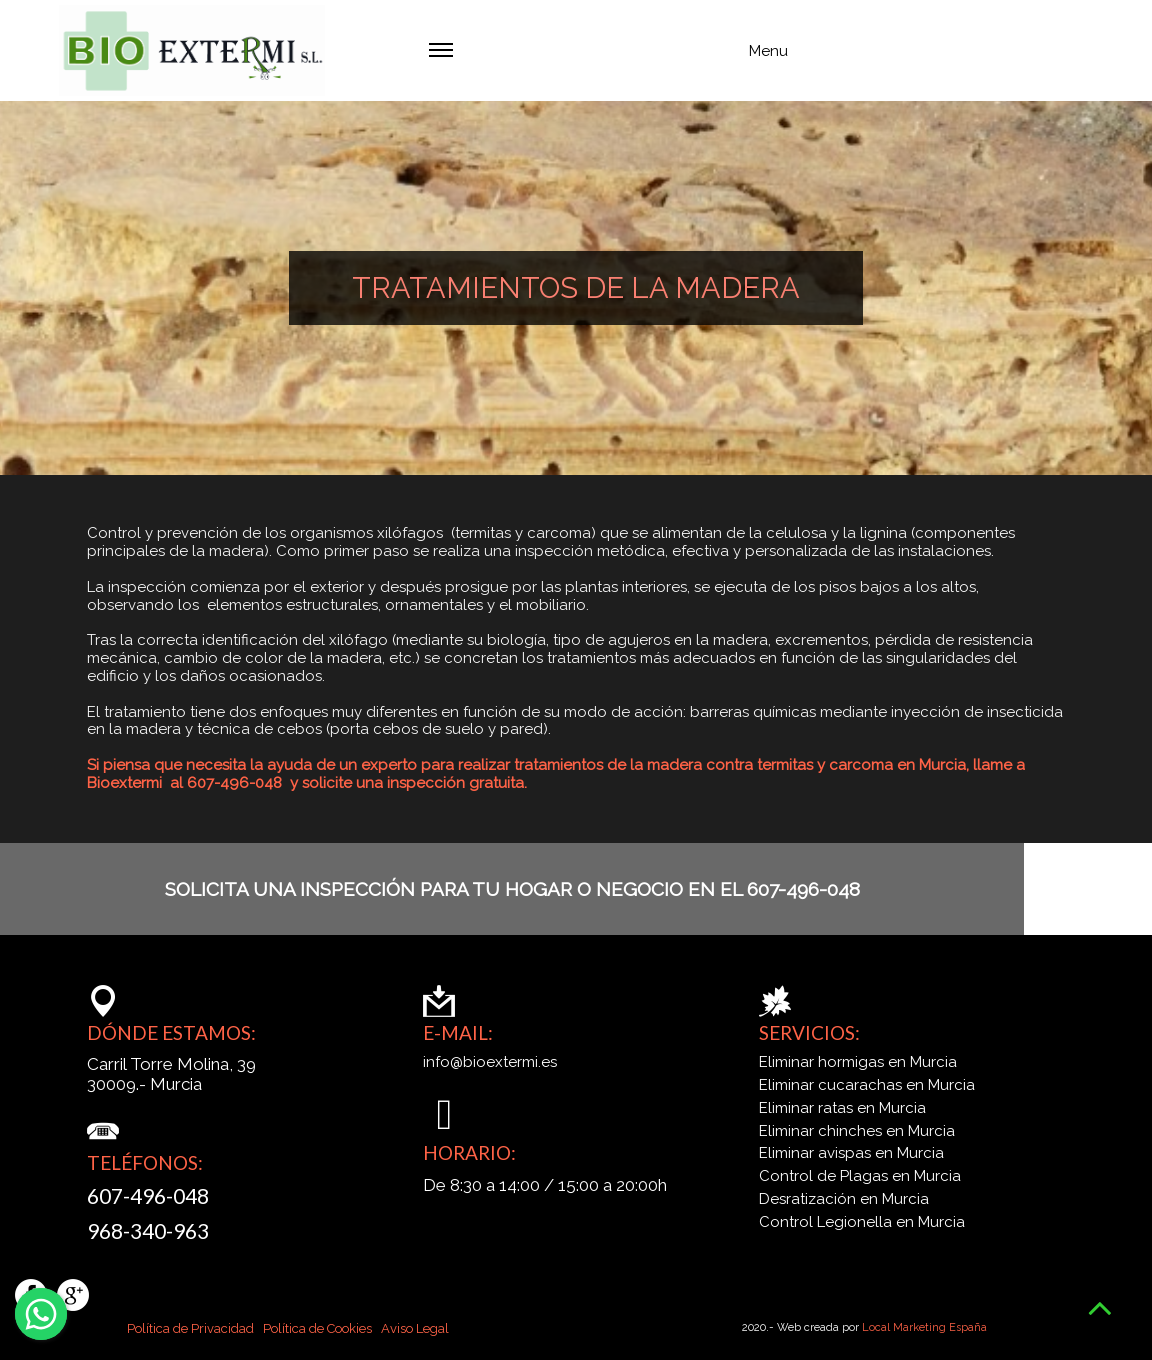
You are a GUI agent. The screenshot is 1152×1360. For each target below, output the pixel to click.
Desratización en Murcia (844, 1199)
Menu (608, 56)
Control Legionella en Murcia (862, 1222)
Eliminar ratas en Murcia (842, 1108)
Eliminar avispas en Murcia (851, 1153)
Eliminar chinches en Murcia (857, 1131)
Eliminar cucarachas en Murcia (867, 1085)
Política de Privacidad (190, 1328)
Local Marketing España (924, 1327)
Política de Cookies (316, 1328)
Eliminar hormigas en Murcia (858, 1062)
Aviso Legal (415, 1328)
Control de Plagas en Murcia (860, 1176)
